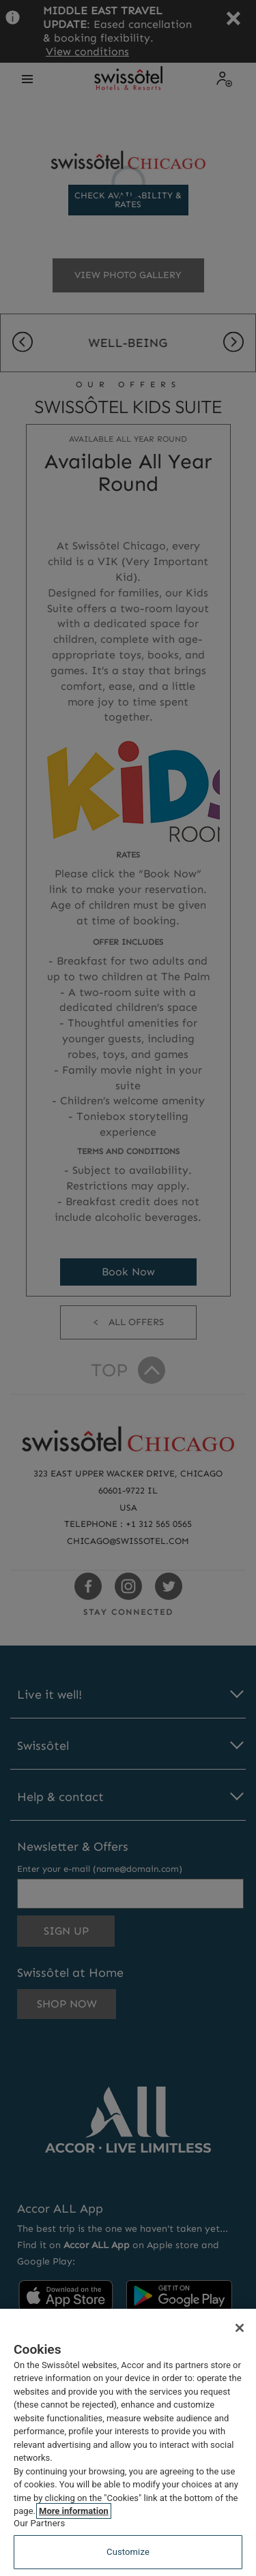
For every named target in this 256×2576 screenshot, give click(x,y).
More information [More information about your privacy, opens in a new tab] (74, 2511)
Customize (128, 2552)
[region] (128, 2442)
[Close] (240, 2328)
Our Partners (39, 2523)
